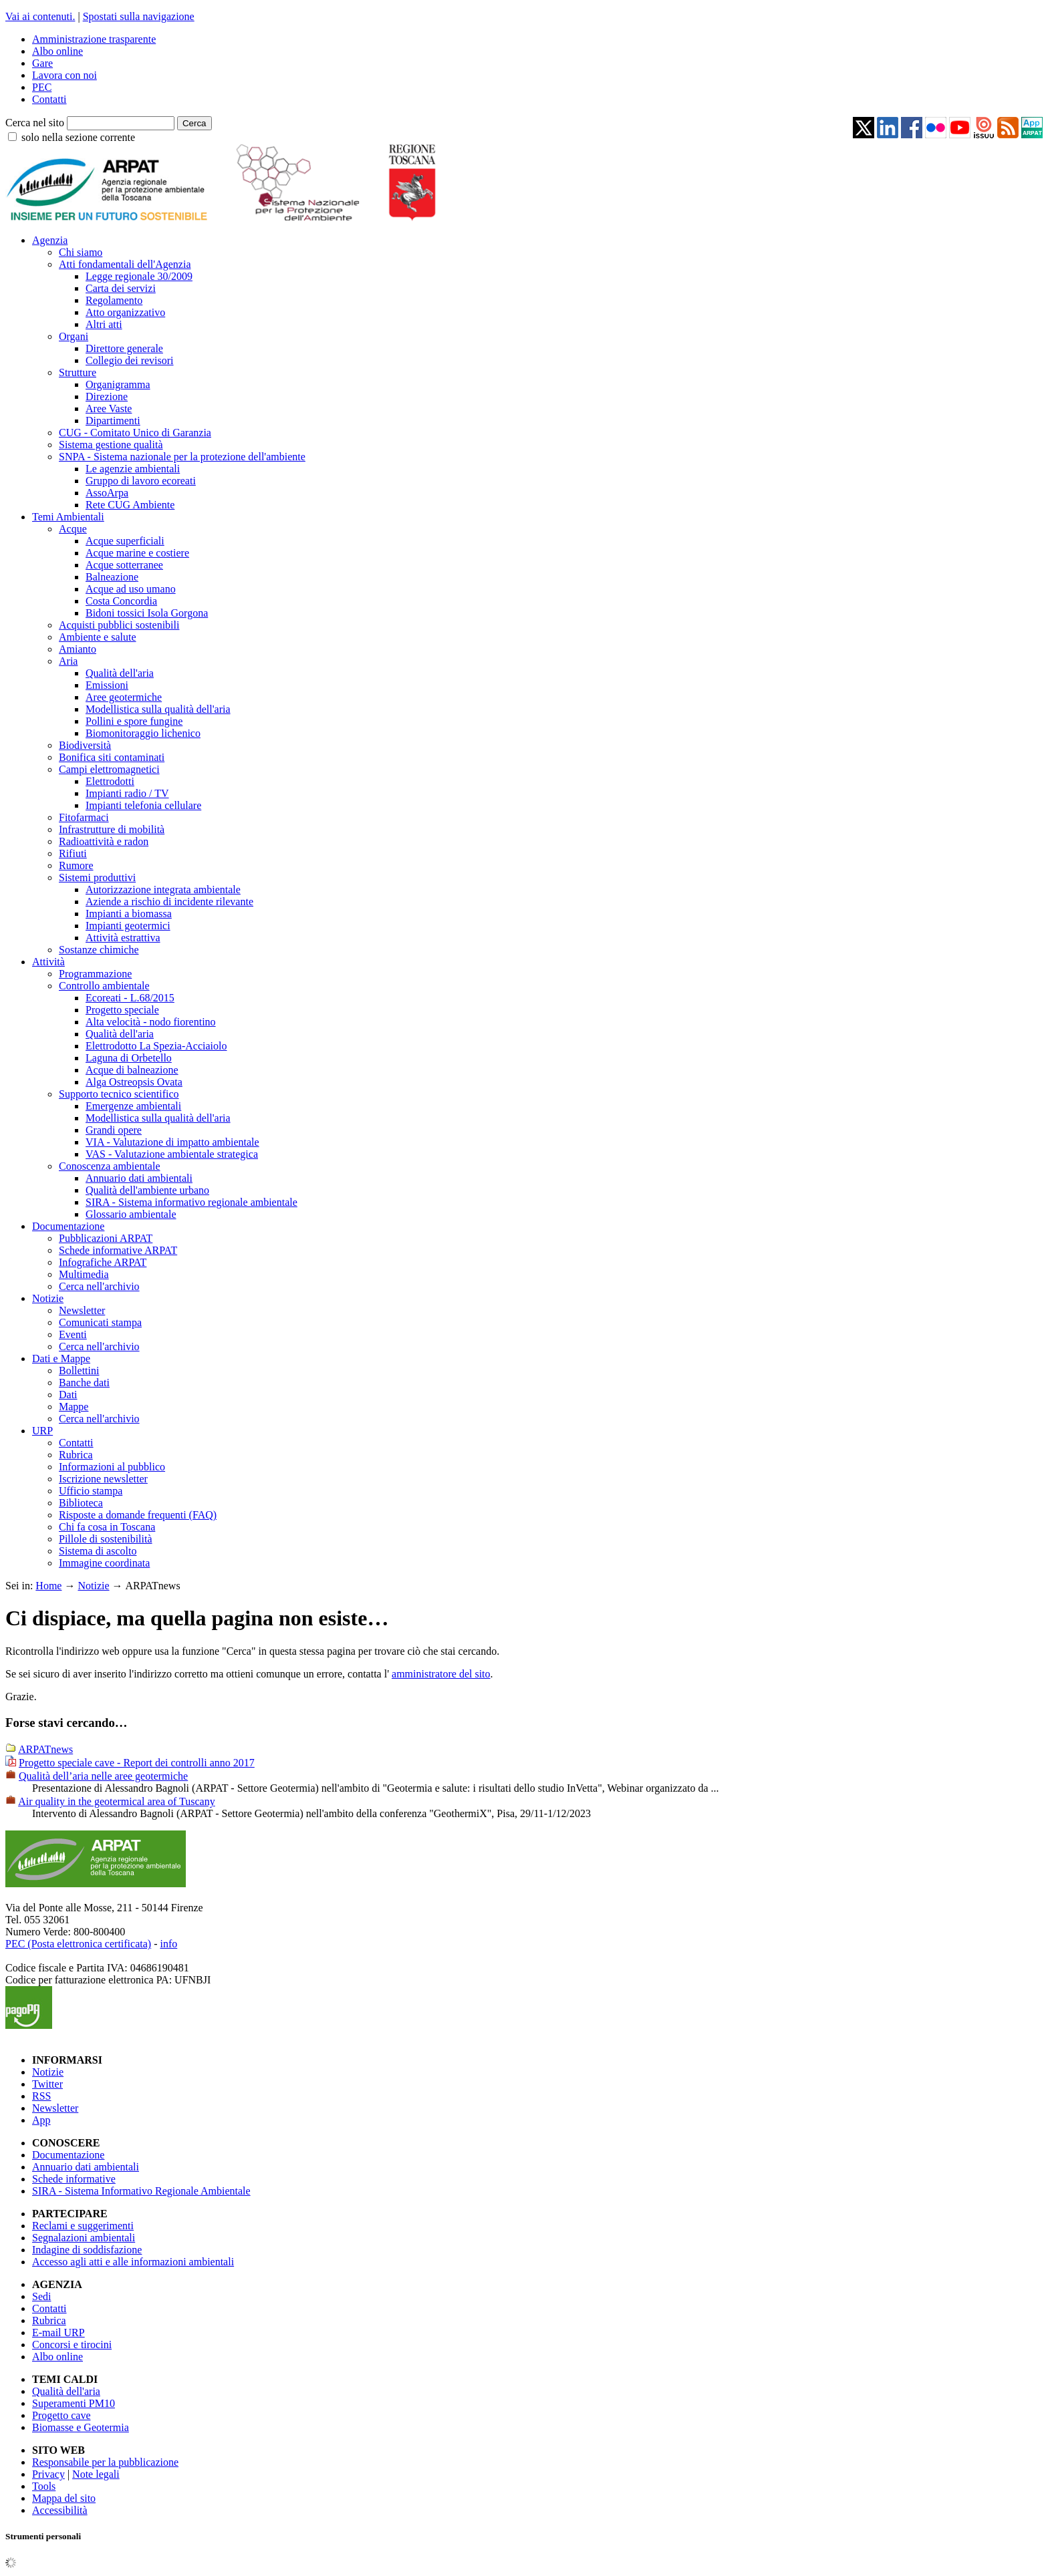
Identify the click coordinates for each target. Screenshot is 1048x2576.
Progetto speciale (122, 1009)
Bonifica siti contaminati (111, 757)
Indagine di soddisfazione (87, 2249)
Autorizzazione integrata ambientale (163, 889)
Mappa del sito (64, 2498)
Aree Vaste (109, 408)
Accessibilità (60, 2510)
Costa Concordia (121, 601)
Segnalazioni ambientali (83, 2237)
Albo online (57, 51)
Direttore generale (124, 348)
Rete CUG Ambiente (130, 504)
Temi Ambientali (68, 516)
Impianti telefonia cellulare (143, 805)
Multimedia (84, 1274)
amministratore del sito (441, 1673)
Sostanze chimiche (99, 949)
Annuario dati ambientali (139, 1178)
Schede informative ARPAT (118, 1250)
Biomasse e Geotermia (80, 2427)
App (41, 2120)
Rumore (76, 865)
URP (42, 1430)
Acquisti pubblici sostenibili (119, 625)
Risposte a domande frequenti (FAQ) (138, 1514)
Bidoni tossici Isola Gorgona (147, 613)
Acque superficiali (125, 540)
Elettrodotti (110, 781)
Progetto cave (61, 2415)
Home (48, 1585)
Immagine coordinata (104, 1563)
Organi (73, 336)
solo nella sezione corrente (78, 137)
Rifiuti (73, 853)
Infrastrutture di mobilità (111, 829)
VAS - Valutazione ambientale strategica (172, 1154)
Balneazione (112, 577)
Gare (42, 63)
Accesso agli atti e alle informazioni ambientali (133, 2261)
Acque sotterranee (124, 565)
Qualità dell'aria (120, 673)
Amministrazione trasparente (94, 39)
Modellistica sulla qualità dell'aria (158, 709)
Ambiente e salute (97, 637)
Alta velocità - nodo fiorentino (151, 1021)
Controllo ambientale (104, 985)
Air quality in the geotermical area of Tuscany (116, 1801)
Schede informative (74, 2179)
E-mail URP (58, 2332)
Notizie (47, 1298)
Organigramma (118, 384)
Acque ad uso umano (131, 589)
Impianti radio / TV (127, 793)
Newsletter (82, 1310)
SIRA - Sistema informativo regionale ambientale (191, 1202)
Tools (43, 2486)
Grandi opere (114, 1130)
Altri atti (104, 324)
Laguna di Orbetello (129, 1058)
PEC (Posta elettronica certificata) (78, 1943)
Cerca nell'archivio (99, 1286)
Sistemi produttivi (97, 877)
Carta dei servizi (121, 288)
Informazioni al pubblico (112, 1466)
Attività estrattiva (123, 937)
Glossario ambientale (131, 1214)
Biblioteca (81, 1502)
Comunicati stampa (100, 1322)
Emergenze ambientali (133, 1106)
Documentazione (68, 1226)
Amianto (77, 649)
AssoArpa (107, 492)
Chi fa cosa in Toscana (107, 1527)
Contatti (49, 99)
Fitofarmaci (84, 817)
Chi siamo (80, 252)
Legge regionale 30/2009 (139, 276)
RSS (41, 2096)
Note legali (96, 2474)
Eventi (73, 1334)
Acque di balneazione (132, 1070)
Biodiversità (85, 745)
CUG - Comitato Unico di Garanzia (135, 432)
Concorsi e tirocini (72, 2344)
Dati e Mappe (61, 1358)
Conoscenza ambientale (109, 1166)
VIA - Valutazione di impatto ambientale (172, 1142)
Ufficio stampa (90, 1490)
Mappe (73, 1406)
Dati (68, 1394)
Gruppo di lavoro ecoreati (141, 480)
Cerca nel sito (34, 122)
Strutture (77, 372)
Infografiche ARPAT (102, 1262)
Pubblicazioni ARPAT (105, 1238)
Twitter (47, 2084)
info (168, 1943)
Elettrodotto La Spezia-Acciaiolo (156, 1046)
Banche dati (84, 1382)
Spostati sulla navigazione (138, 16)
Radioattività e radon (103, 841)
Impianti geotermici (128, 925)
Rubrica (76, 1454)
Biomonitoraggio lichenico (143, 733)
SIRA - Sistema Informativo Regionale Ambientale (141, 2191)
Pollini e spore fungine (134, 721)
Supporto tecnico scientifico (119, 1094)
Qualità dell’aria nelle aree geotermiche (103, 1776)
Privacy (48, 2474)
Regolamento (114, 300)
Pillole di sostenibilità (105, 1539)
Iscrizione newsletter (103, 1478)
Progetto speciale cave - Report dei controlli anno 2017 (137, 1762)
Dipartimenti (113, 420)
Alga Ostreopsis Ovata (134, 1082)
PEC (41, 87)
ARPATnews (45, 1749)
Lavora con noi (64, 75)
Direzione (107, 396)
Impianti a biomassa (129, 913)
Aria (68, 661)
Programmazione (95, 973)
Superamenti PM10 (73, 2403)
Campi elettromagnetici (109, 769)
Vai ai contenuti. (40, 16)
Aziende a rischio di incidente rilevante (169, 901)
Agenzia (50, 240)
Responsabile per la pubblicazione (105, 2462)
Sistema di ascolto (97, 1551)
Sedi (41, 2296)
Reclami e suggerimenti (83, 2225)
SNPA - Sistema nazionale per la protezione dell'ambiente (182, 456)
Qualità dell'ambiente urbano (147, 1190)
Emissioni (107, 685)
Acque (73, 528)
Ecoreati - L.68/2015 (130, 997)
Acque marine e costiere (137, 552)
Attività (48, 961)
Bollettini (79, 1370)
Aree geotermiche (124, 697)
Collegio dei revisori (130, 360)
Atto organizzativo (125, 312)
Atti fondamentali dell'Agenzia (124, 264)
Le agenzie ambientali (133, 468)
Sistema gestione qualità (111, 444)
